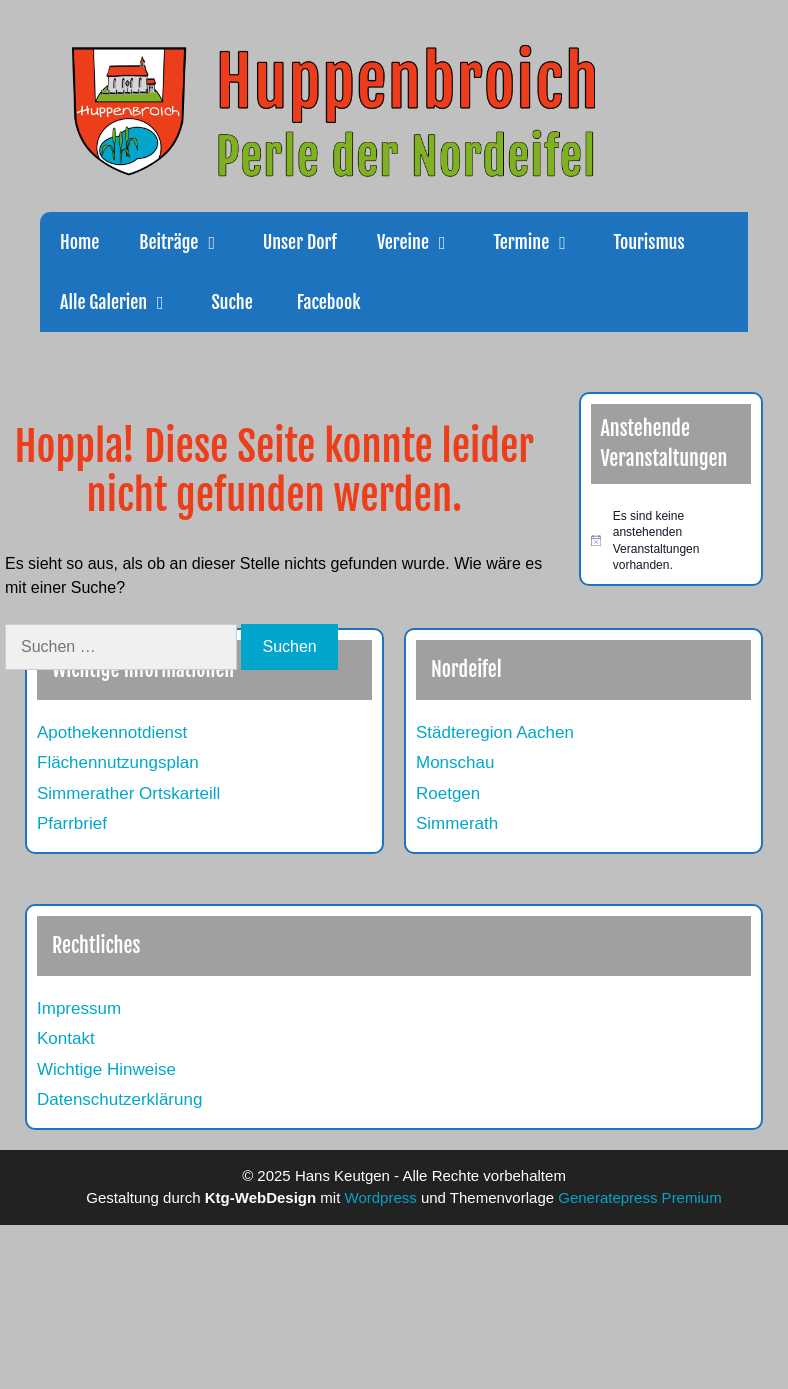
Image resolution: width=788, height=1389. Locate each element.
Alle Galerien (125, 302)
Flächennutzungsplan (118, 762)
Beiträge (190, 242)
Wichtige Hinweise (106, 1069)
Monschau (455, 762)
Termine (543, 242)
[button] (220, 242)
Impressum (79, 1008)
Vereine (425, 242)
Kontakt (66, 1038)
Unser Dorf (300, 242)
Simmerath (457, 823)
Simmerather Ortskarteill (128, 793)
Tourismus (649, 242)
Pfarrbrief (72, 823)
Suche (231, 302)
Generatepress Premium (639, 1197)
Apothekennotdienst (112, 732)
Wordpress (381, 1197)
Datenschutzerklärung (119, 1099)
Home (79, 242)
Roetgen (448, 793)
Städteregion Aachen (495, 732)
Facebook (327, 302)
